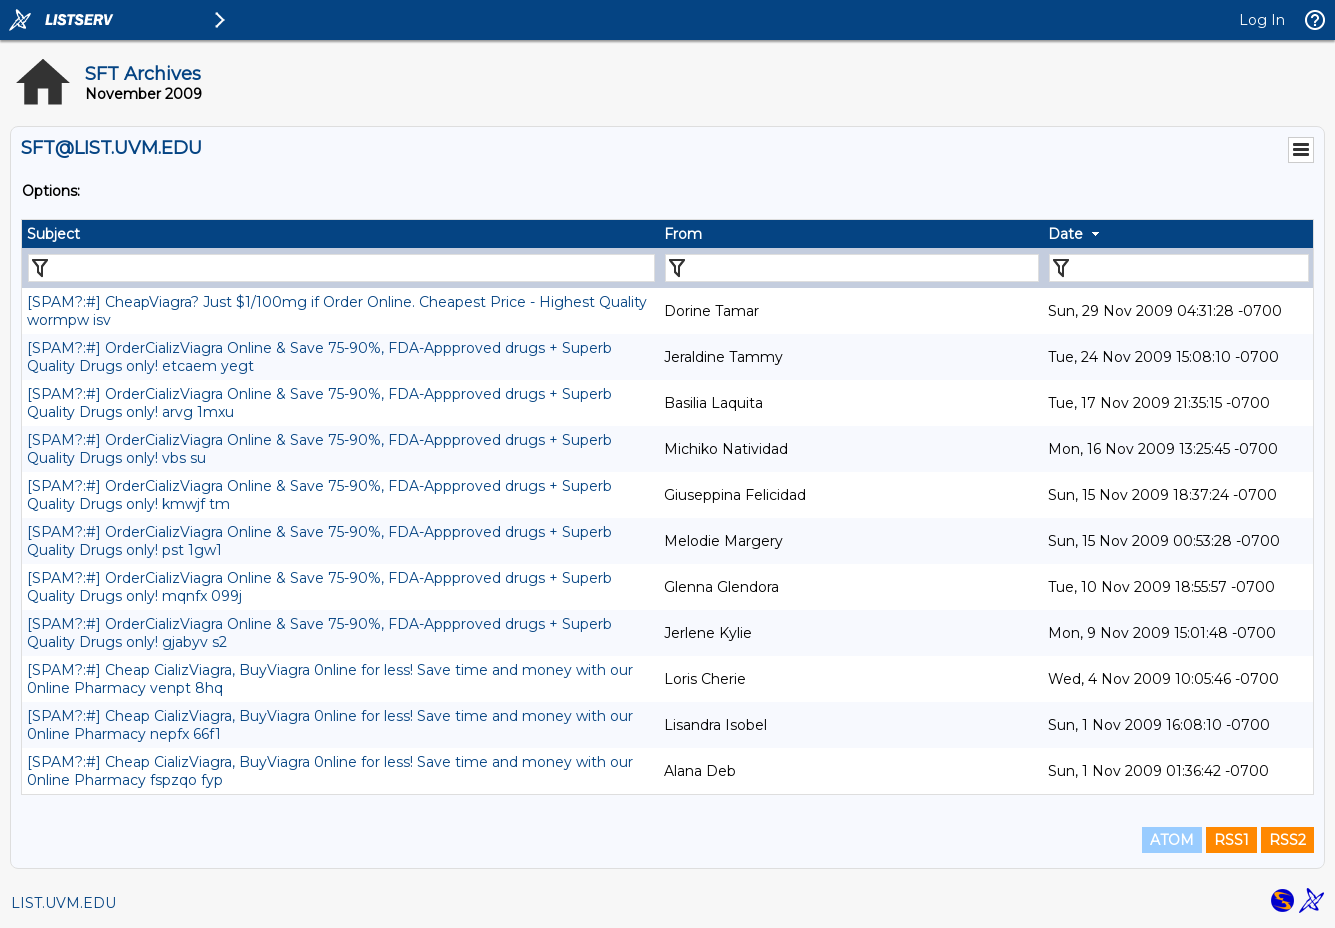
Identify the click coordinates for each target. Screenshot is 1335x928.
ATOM (1172, 840)
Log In (1262, 20)
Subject (53, 234)
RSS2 (1287, 840)
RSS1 (1231, 840)
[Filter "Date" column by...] (1179, 268)
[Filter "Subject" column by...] (341, 268)
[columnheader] (340, 234)
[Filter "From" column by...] (852, 268)
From (683, 234)
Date (1065, 234)
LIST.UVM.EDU (63, 903)
